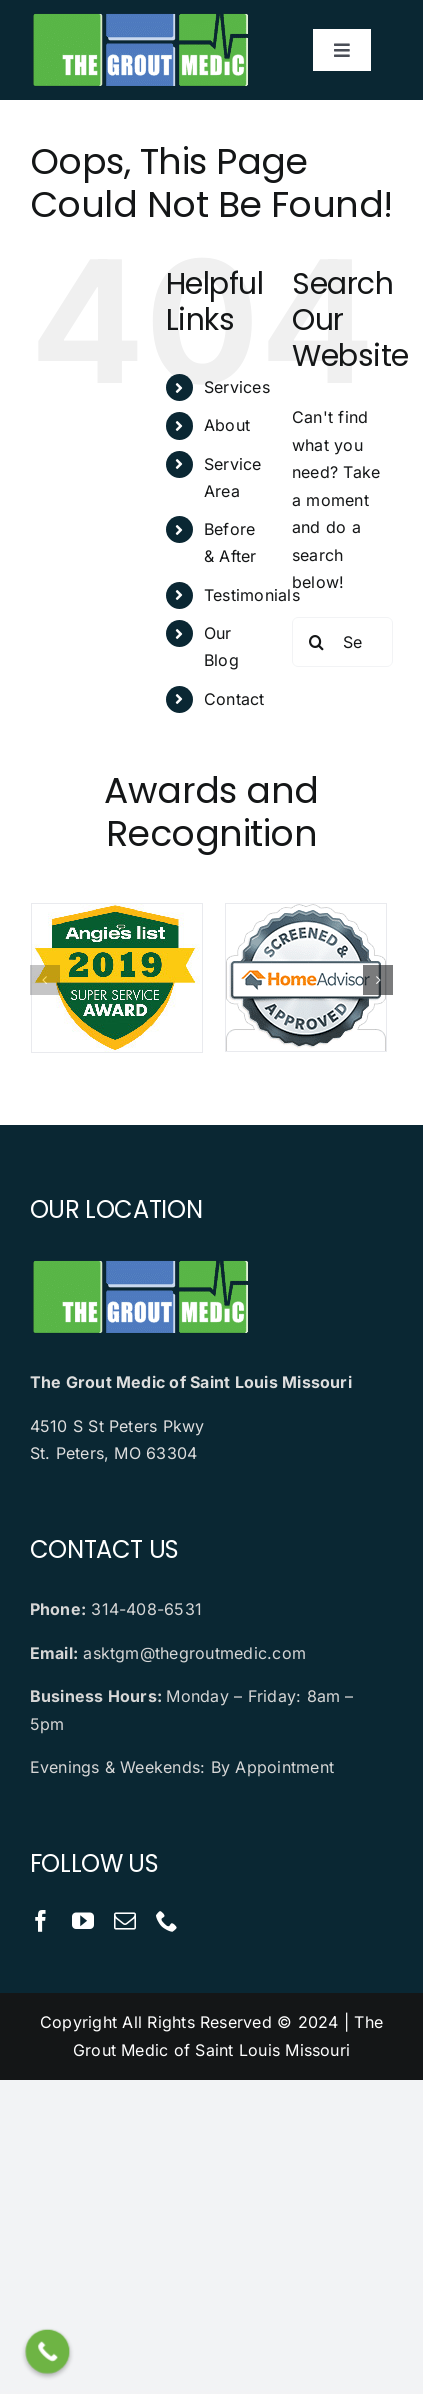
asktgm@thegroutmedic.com (194, 1653)
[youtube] (83, 1921)
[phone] (167, 1921)
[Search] (317, 642)
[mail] (125, 1921)
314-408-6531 (146, 1609)
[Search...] (342, 642)
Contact (234, 699)
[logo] (140, 18)
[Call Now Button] (48, 2352)
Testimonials (252, 595)
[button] (45, 980)
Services (237, 387)
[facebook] (41, 1921)
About (227, 425)
